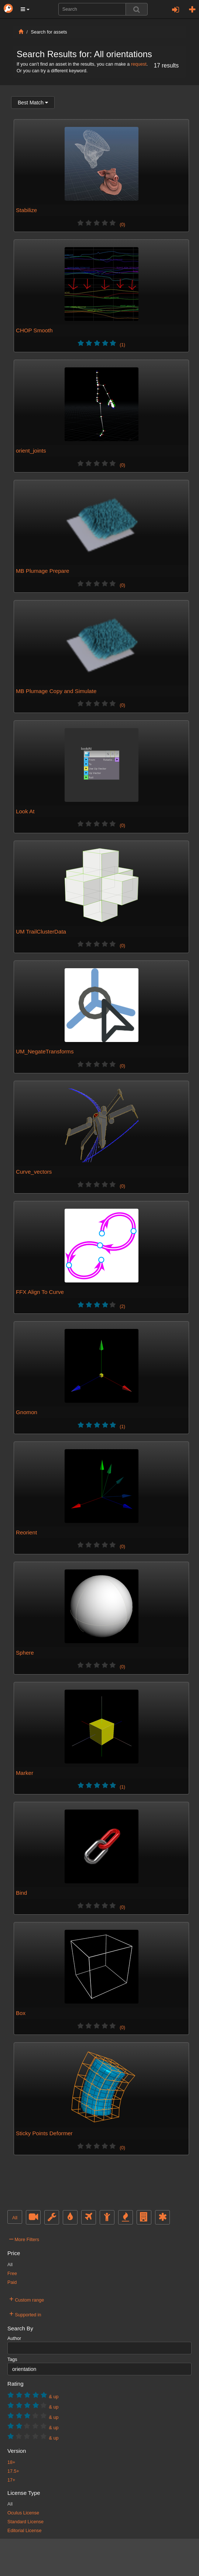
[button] (25, 9)
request (139, 64)
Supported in (25, 2314)
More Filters (24, 2238)
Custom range (26, 2299)
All (14, 2217)
